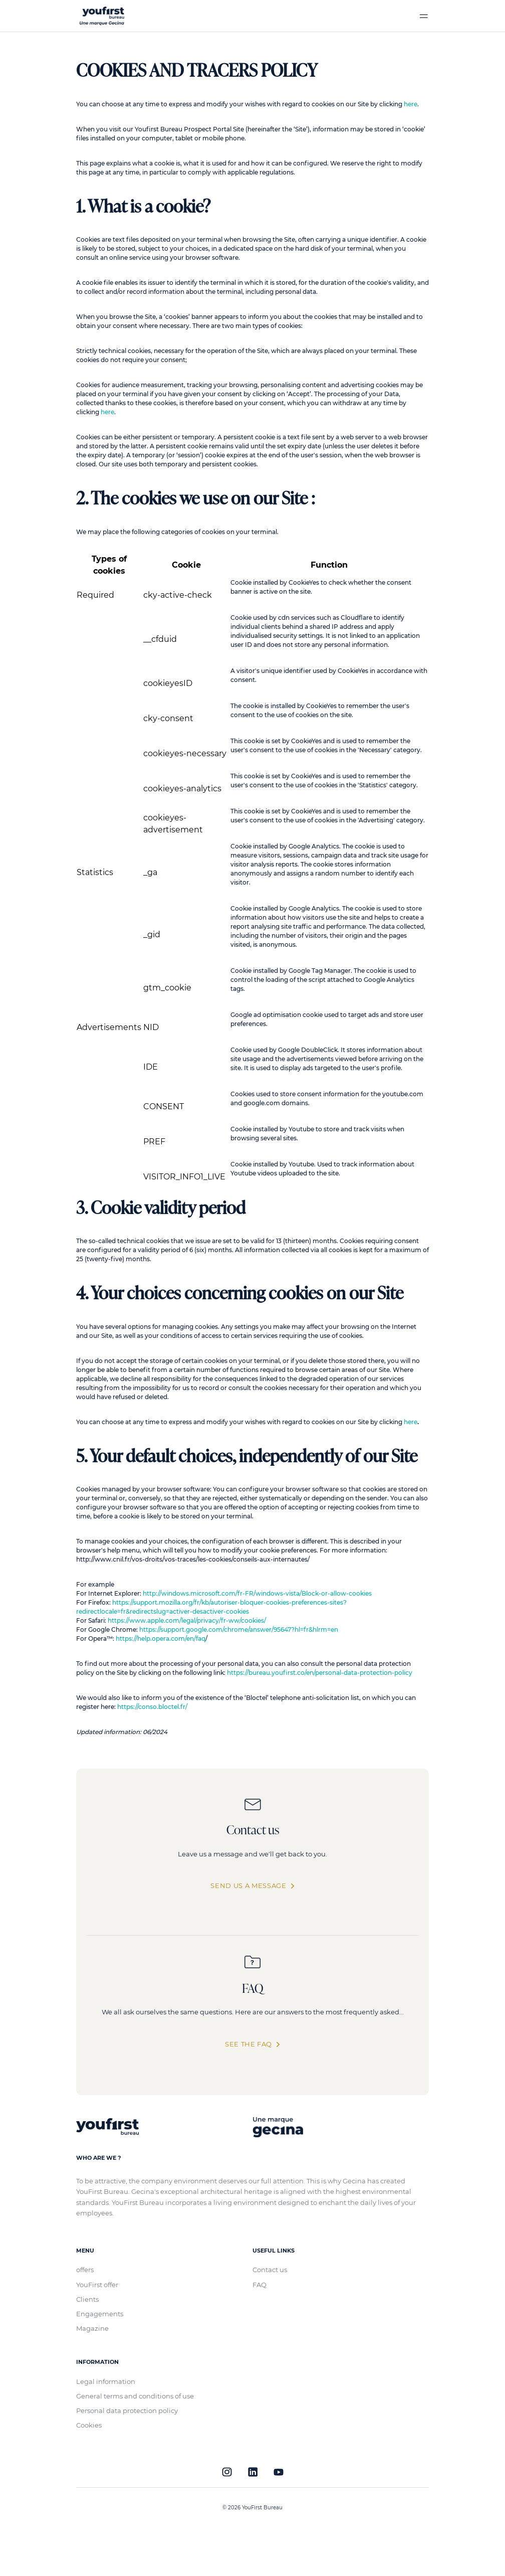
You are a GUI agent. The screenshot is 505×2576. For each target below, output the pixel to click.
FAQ (259, 2285)
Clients (87, 2299)
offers (85, 2270)
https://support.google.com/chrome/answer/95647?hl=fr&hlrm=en (238, 1629)
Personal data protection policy (127, 2411)
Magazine (92, 2328)
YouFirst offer (97, 2285)
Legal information (105, 2381)
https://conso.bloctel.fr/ (152, 1706)
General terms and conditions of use (135, 2396)
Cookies (89, 2425)
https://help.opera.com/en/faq (160, 1638)
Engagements (99, 2314)
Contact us (269, 2270)
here (410, 104)
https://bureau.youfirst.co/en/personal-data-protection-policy (319, 1672)
